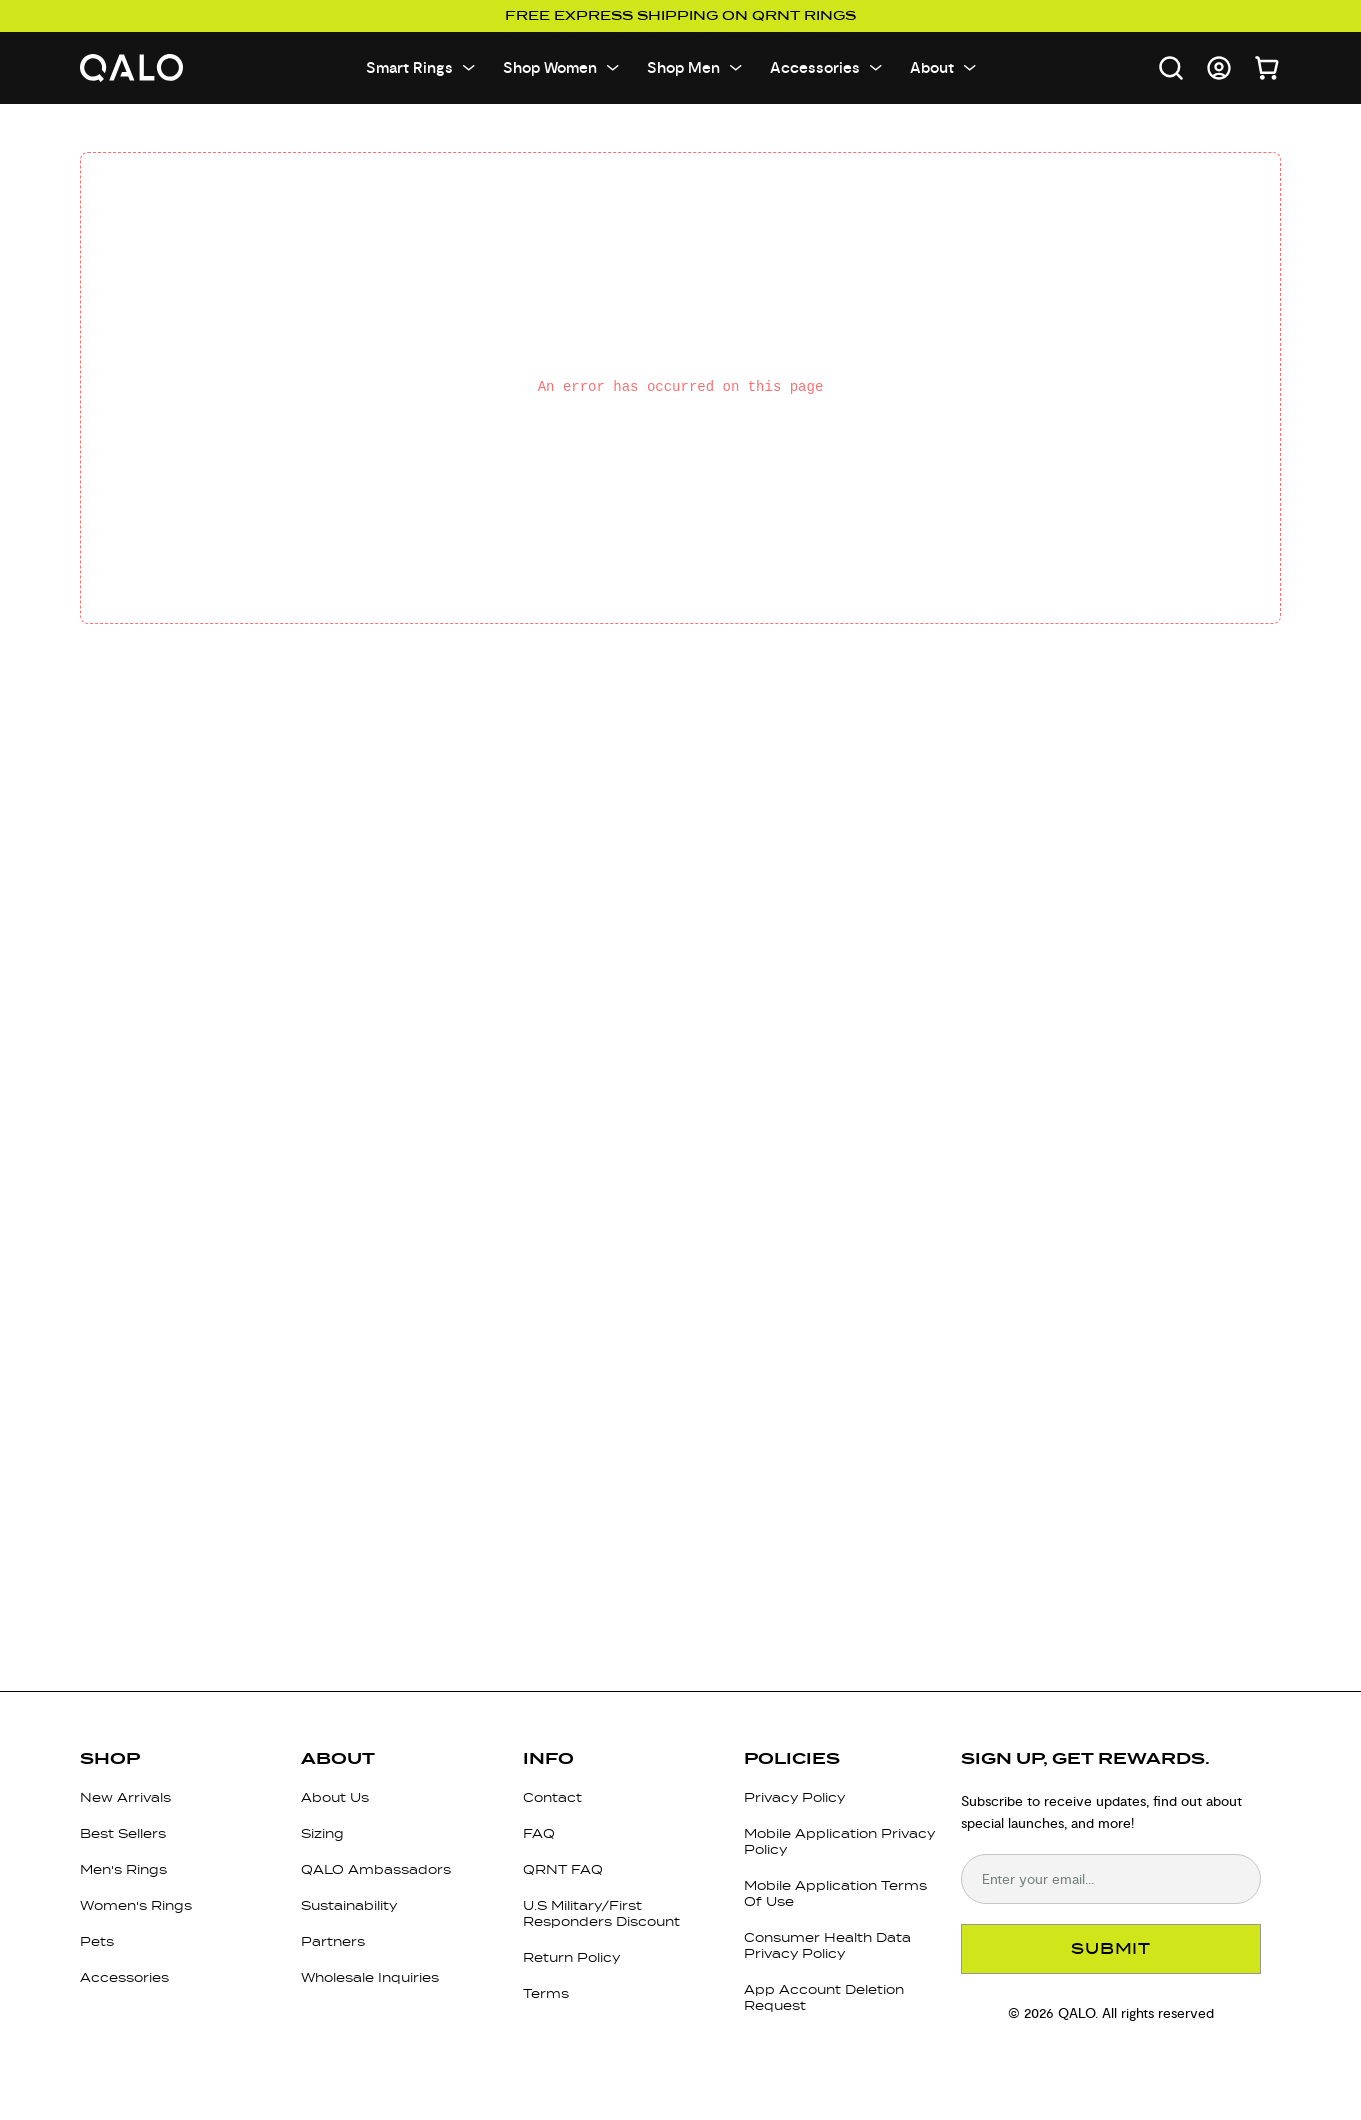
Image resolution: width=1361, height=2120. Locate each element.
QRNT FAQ (563, 1869)
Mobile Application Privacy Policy (839, 1841)
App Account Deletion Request (824, 1997)
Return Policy (571, 1957)
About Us (335, 1797)
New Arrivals (125, 1797)
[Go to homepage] (132, 68)
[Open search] (1171, 68)
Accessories (124, 1977)
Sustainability (349, 1905)
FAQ (539, 1833)
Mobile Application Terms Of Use (835, 1893)
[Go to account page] (1219, 68)
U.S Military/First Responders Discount (601, 1913)
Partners (333, 1941)
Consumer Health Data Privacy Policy (827, 1945)
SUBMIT (1111, 1948)
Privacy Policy (794, 1797)
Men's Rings (123, 1869)
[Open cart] (1267, 68)
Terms (546, 1993)
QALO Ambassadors (376, 1869)
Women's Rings (136, 1905)
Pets (97, 1941)
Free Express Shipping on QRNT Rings (680, 16)
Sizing (322, 1833)
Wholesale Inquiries (370, 1977)
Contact (552, 1797)
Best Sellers (123, 1833)
